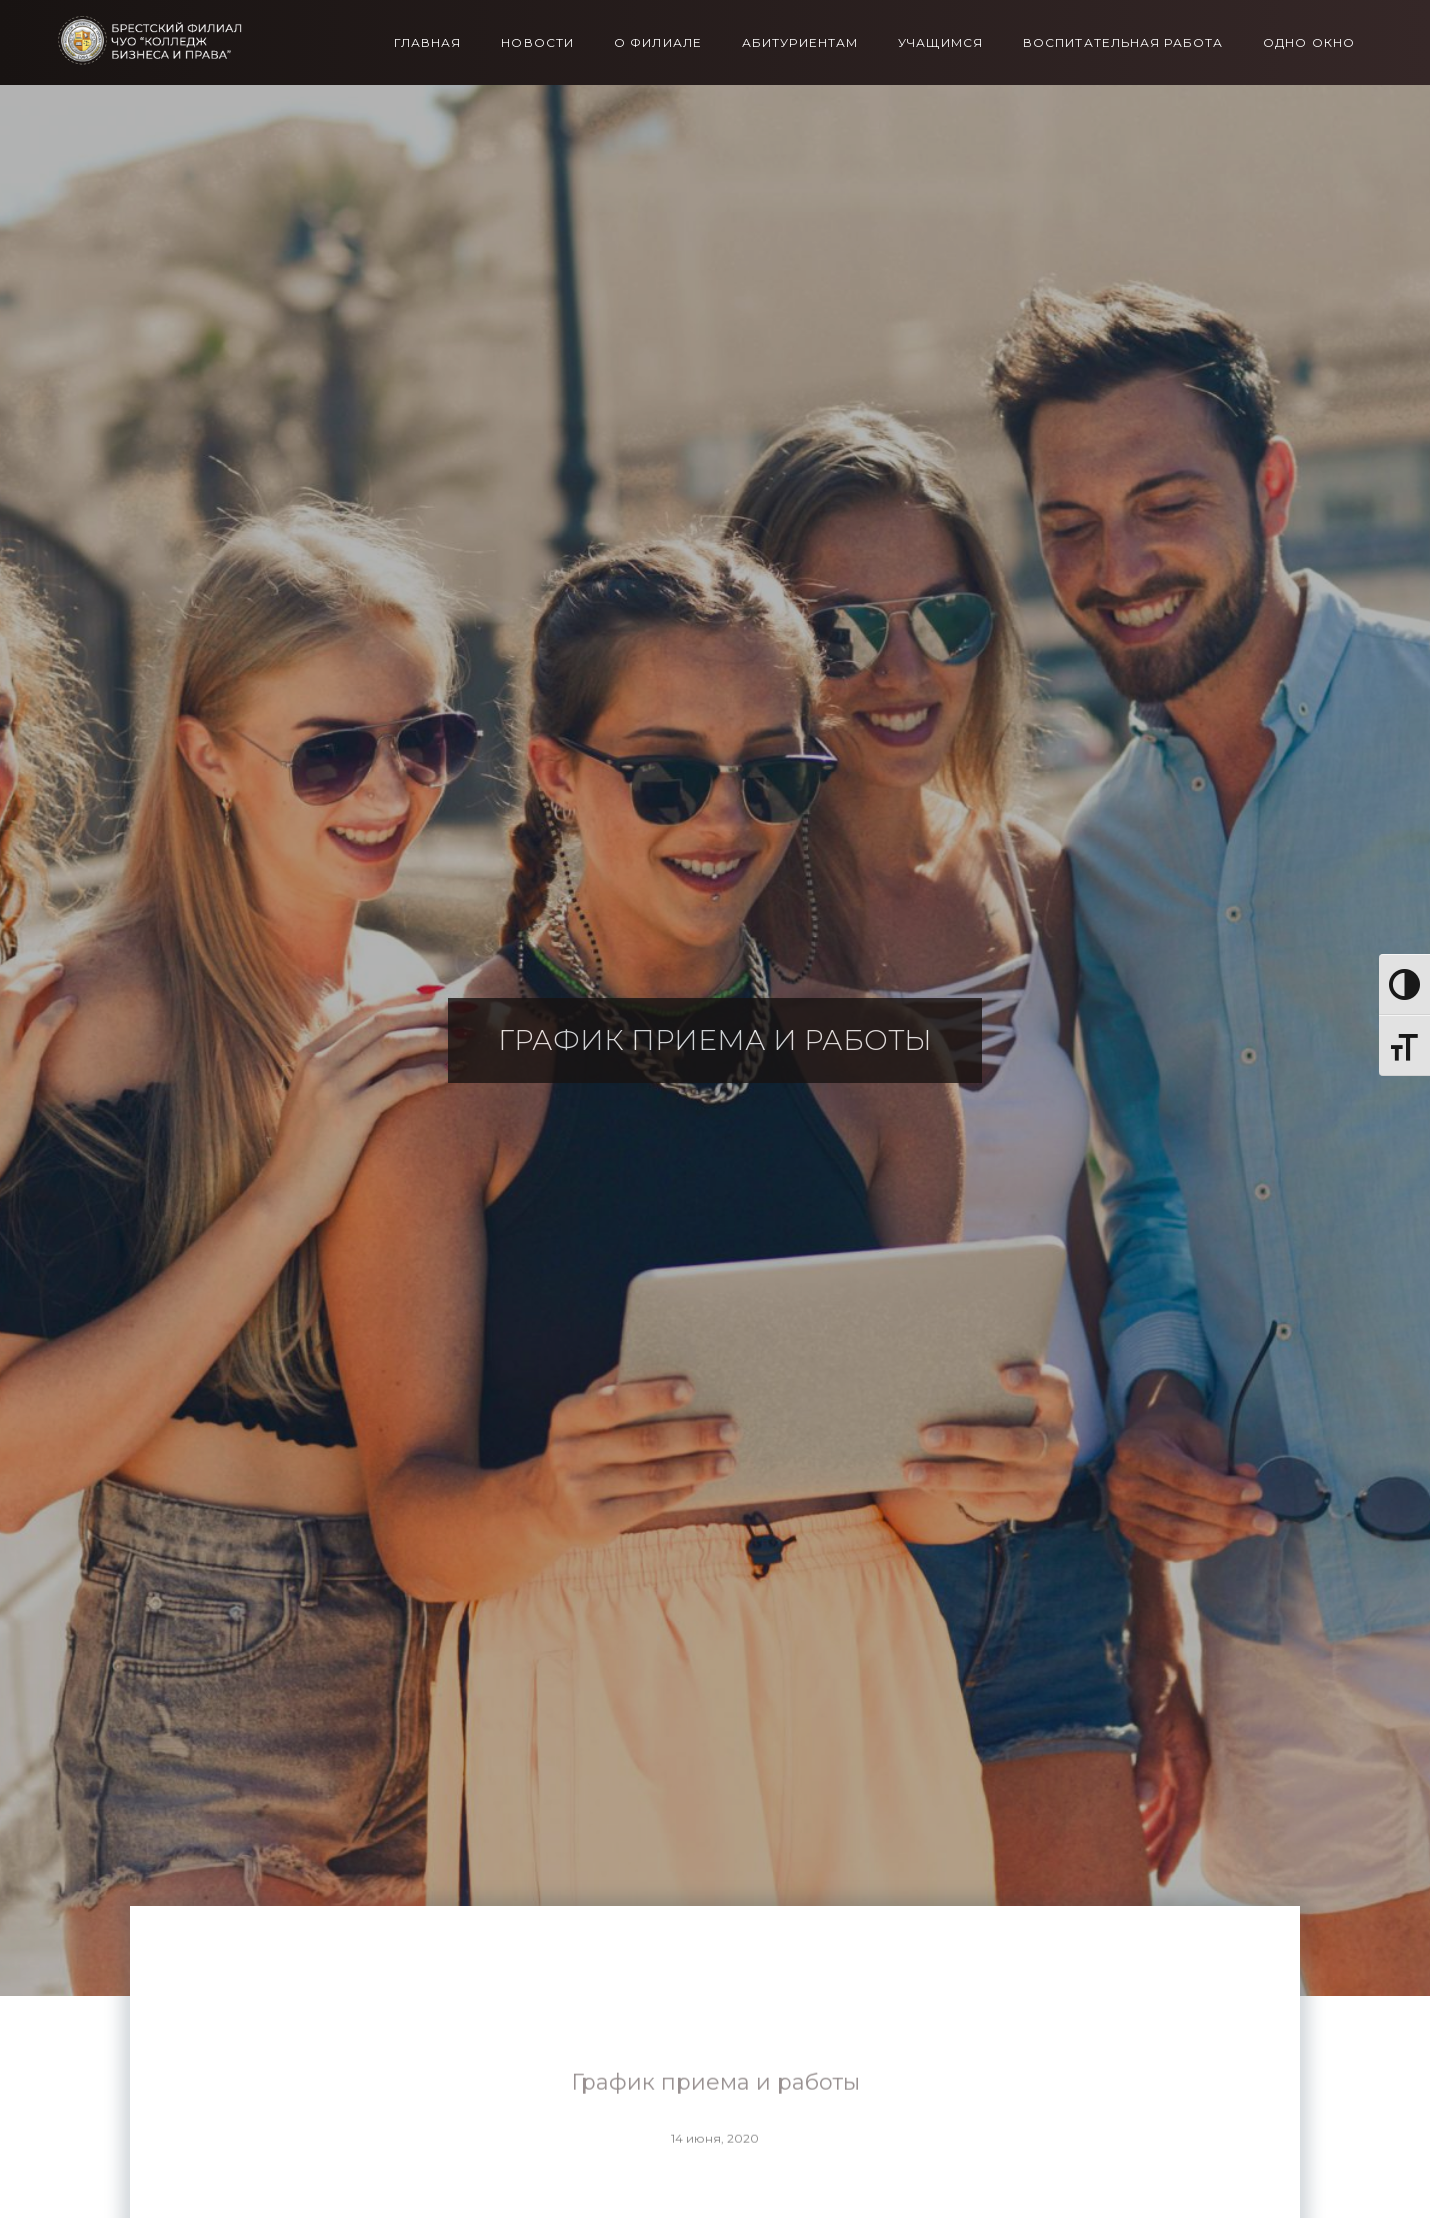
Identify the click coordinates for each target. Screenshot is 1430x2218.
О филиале (658, 43)
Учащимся (940, 43)
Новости (537, 43)
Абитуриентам (800, 43)
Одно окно (1309, 43)
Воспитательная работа (1123, 43)
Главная (428, 43)
